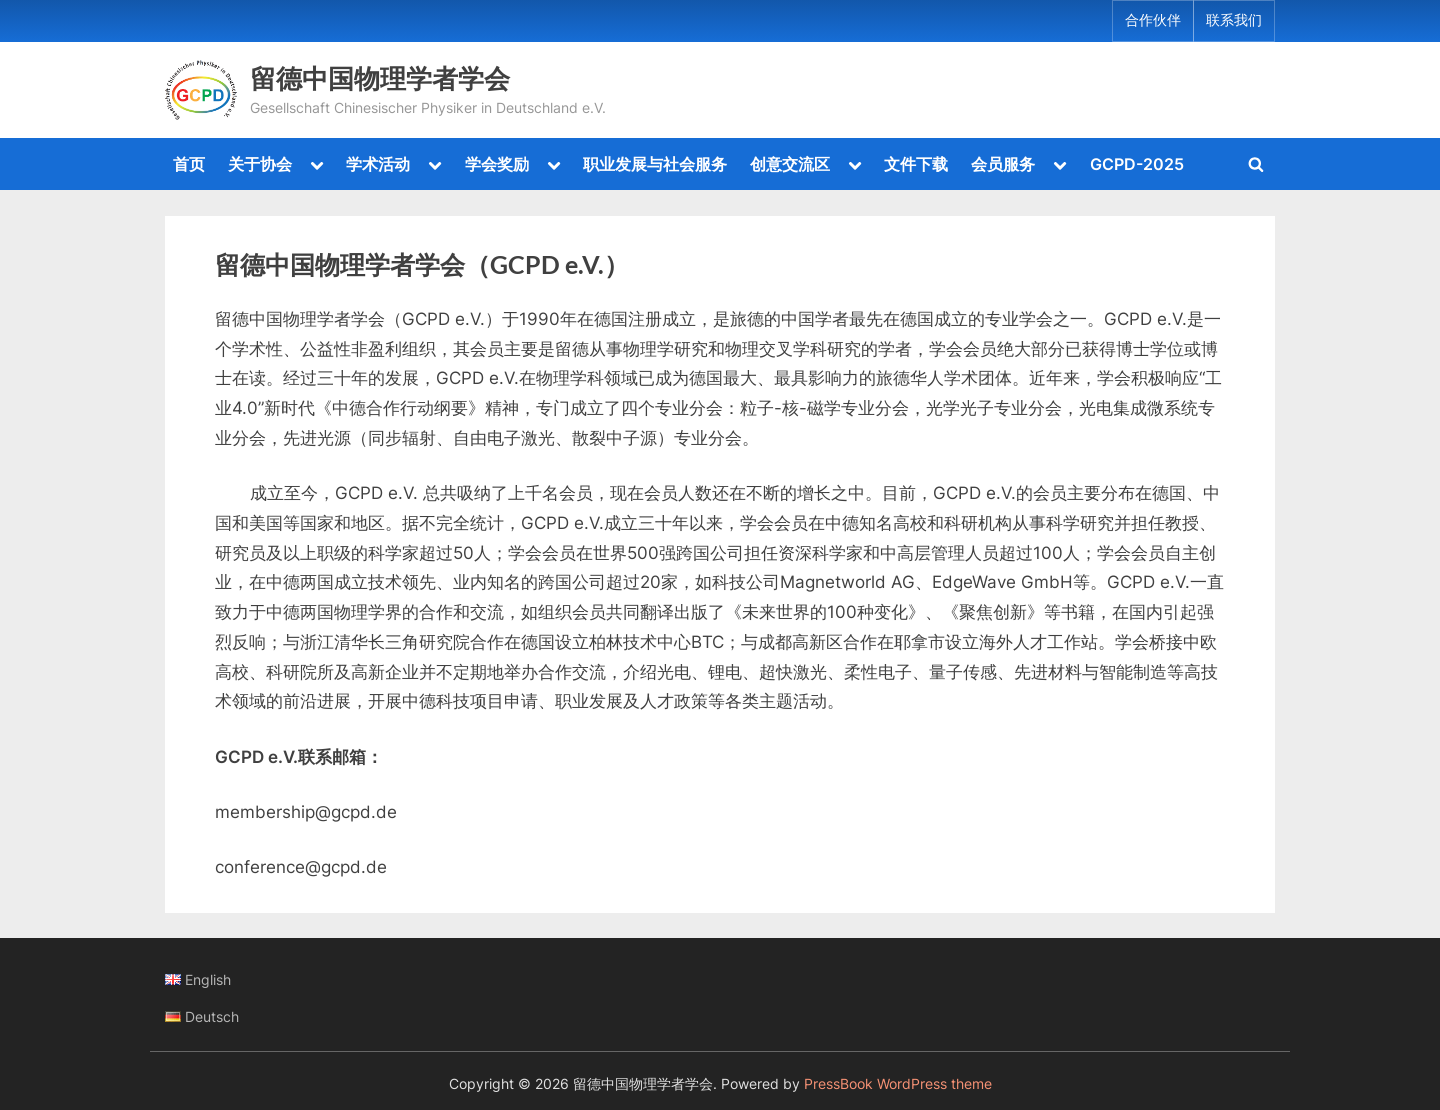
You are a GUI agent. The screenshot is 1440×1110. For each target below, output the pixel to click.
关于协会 (260, 164)
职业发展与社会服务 (655, 164)
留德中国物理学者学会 (380, 78)
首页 (189, 164)
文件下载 (916, 164)
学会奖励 (497, 164)
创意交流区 (790, 164)
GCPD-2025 (1137, 164)
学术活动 (378, 164)
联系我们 (1234, 20)
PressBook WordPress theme (898, 1084)
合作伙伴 (1153, 20)
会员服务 (1003, 164)
